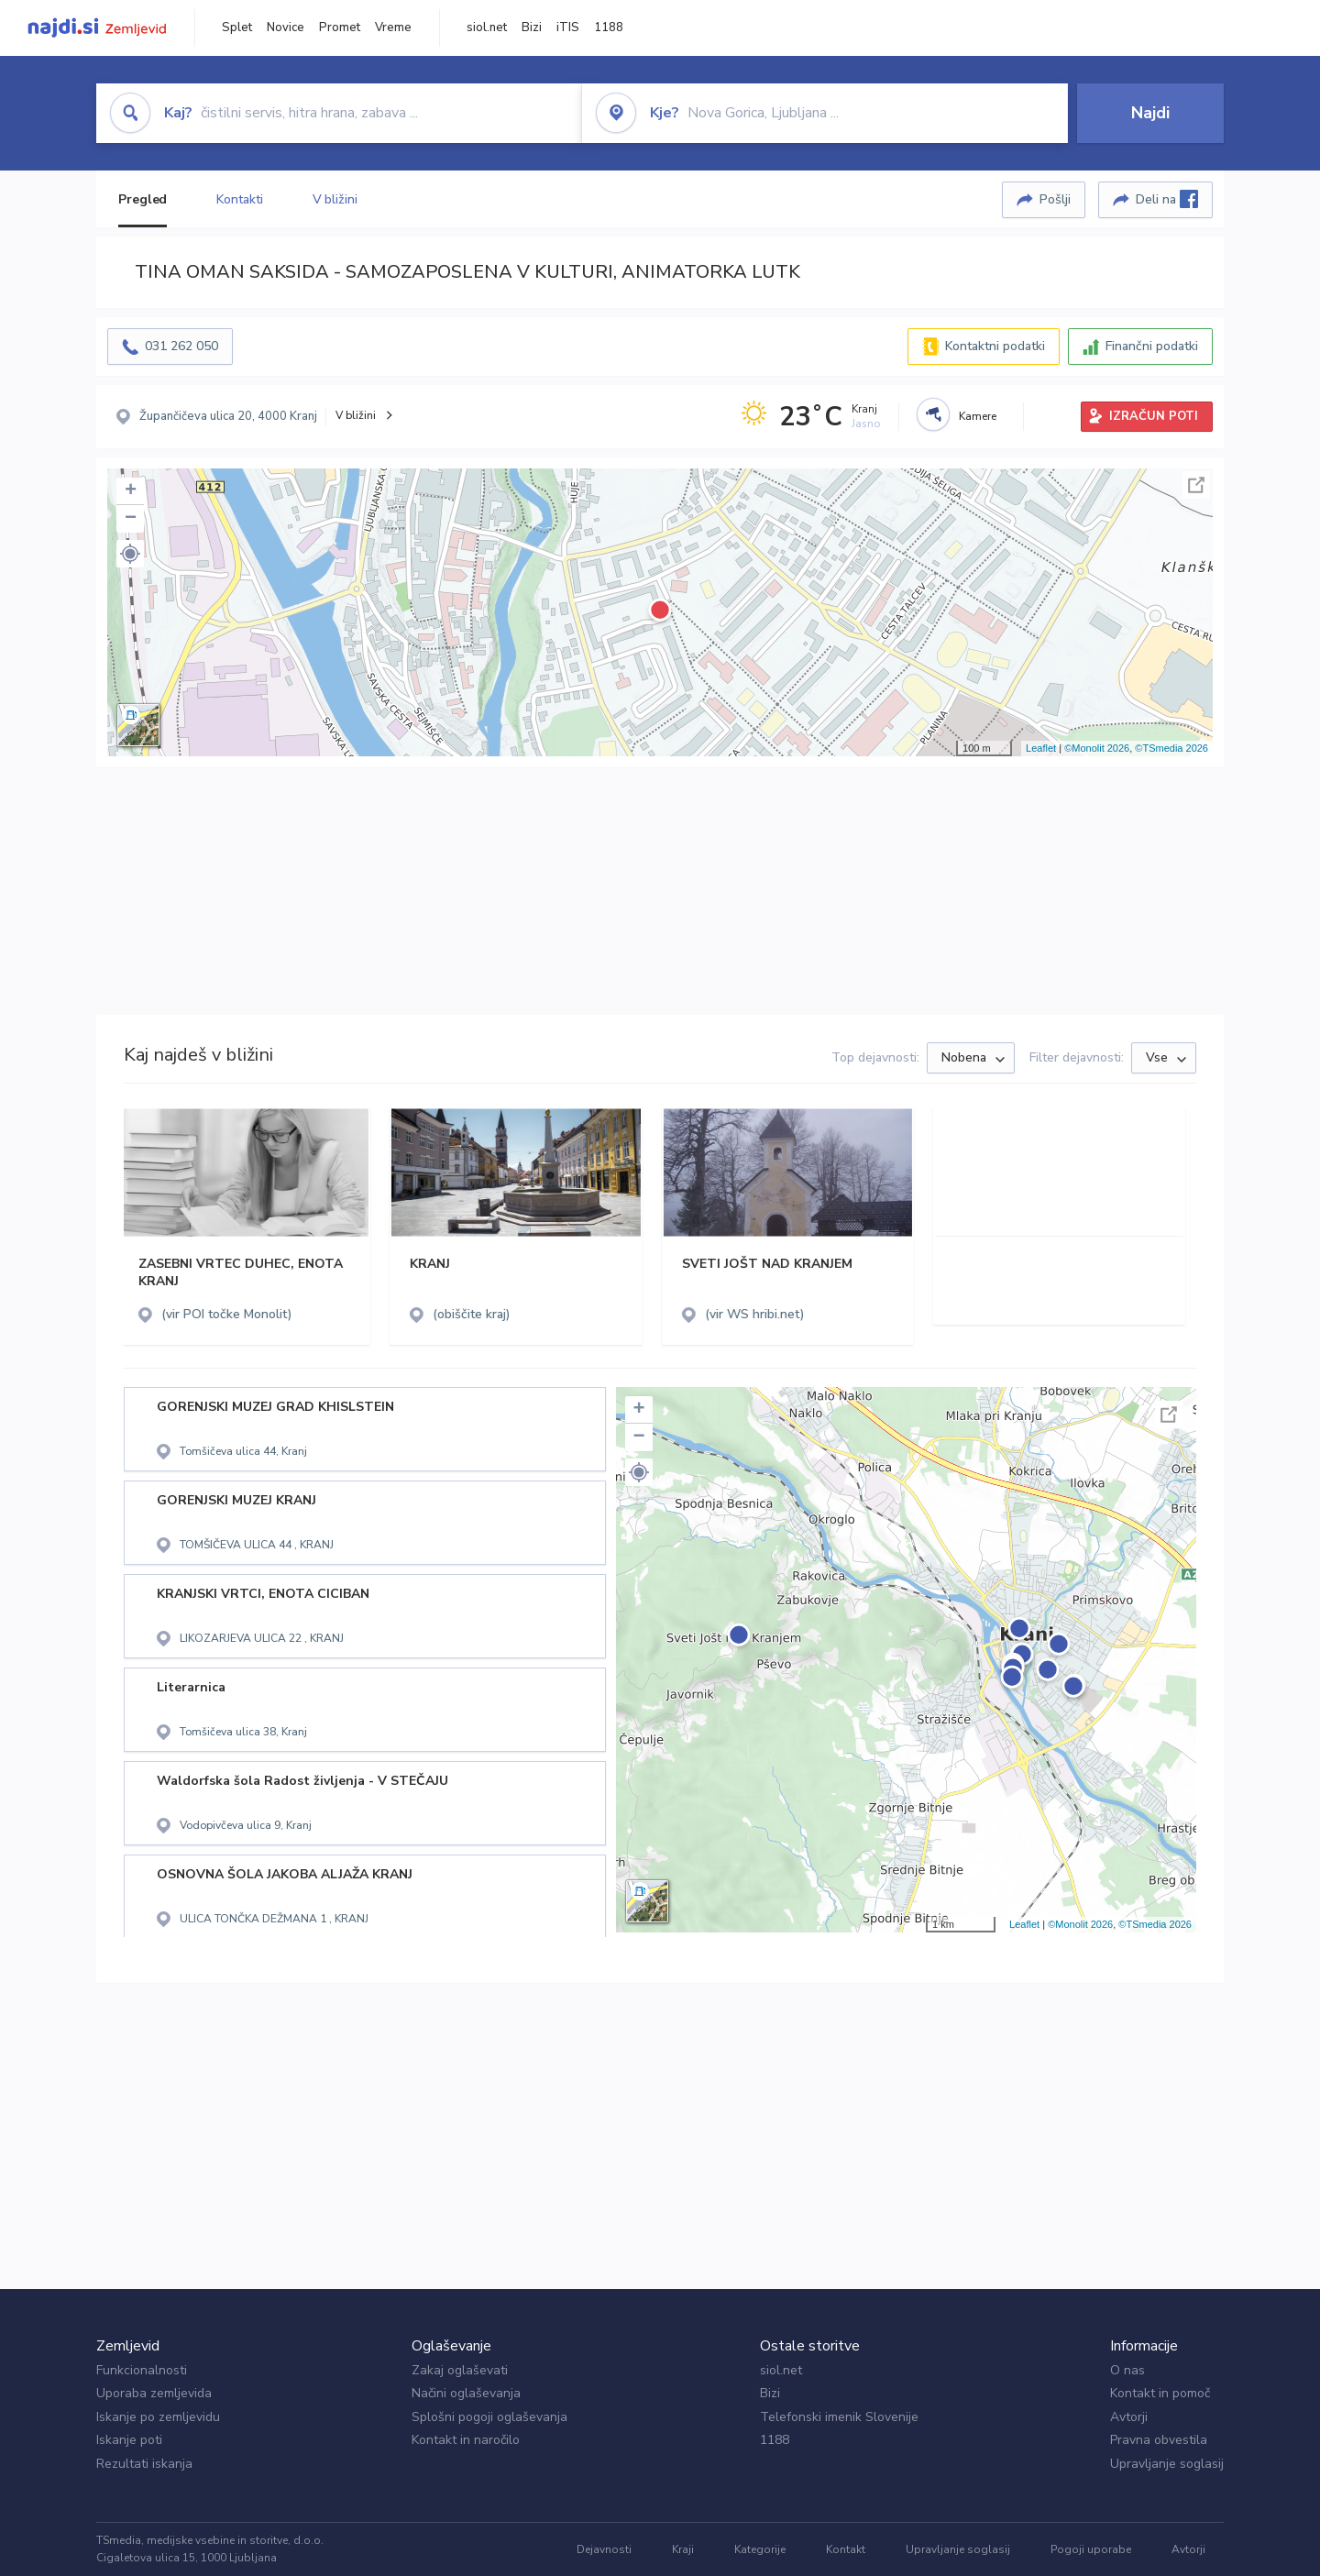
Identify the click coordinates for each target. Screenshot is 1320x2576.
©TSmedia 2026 (1171, 748)
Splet (237, 27)
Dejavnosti (604, 2549)
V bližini (335, 199)
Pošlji (1055, 199)
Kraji (683, 2549)
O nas (1127, 2370)
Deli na (1167, 199)
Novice (285, 27)
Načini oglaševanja (466, 2393)
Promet (339, 27)
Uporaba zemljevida (154, 2393)
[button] (130, 553)
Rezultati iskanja (144, 2463)
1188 (608, 27)
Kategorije (760, 2549)
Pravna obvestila (1158, 2440)
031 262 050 (181, 346)
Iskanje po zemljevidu (158, 2417)
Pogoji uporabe (1090, 2549)
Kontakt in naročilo (466, 2440)
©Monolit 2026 (1096, 748)
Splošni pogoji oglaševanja (489, 2417)
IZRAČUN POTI (1153, 416)
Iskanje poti (129, 2440)
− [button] (131, 519)
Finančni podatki (1152, 346)
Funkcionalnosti (141, 2370)
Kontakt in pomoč (1160, 2393)
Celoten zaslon (1196, 485)
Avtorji (1129, 2417)
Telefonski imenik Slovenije (839, 2417)
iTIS (567, 27)
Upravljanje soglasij (1167, 2463)
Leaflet (1041, 748)
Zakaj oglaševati (460, 2370)
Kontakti (239, 199)
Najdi (1150, 113)
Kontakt (845, 2549)
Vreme (393, 27)
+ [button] (131, 491)
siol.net (487, 27)
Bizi (532, 27)
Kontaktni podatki (995, 346)
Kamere (977, 416)
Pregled (142, 199)
